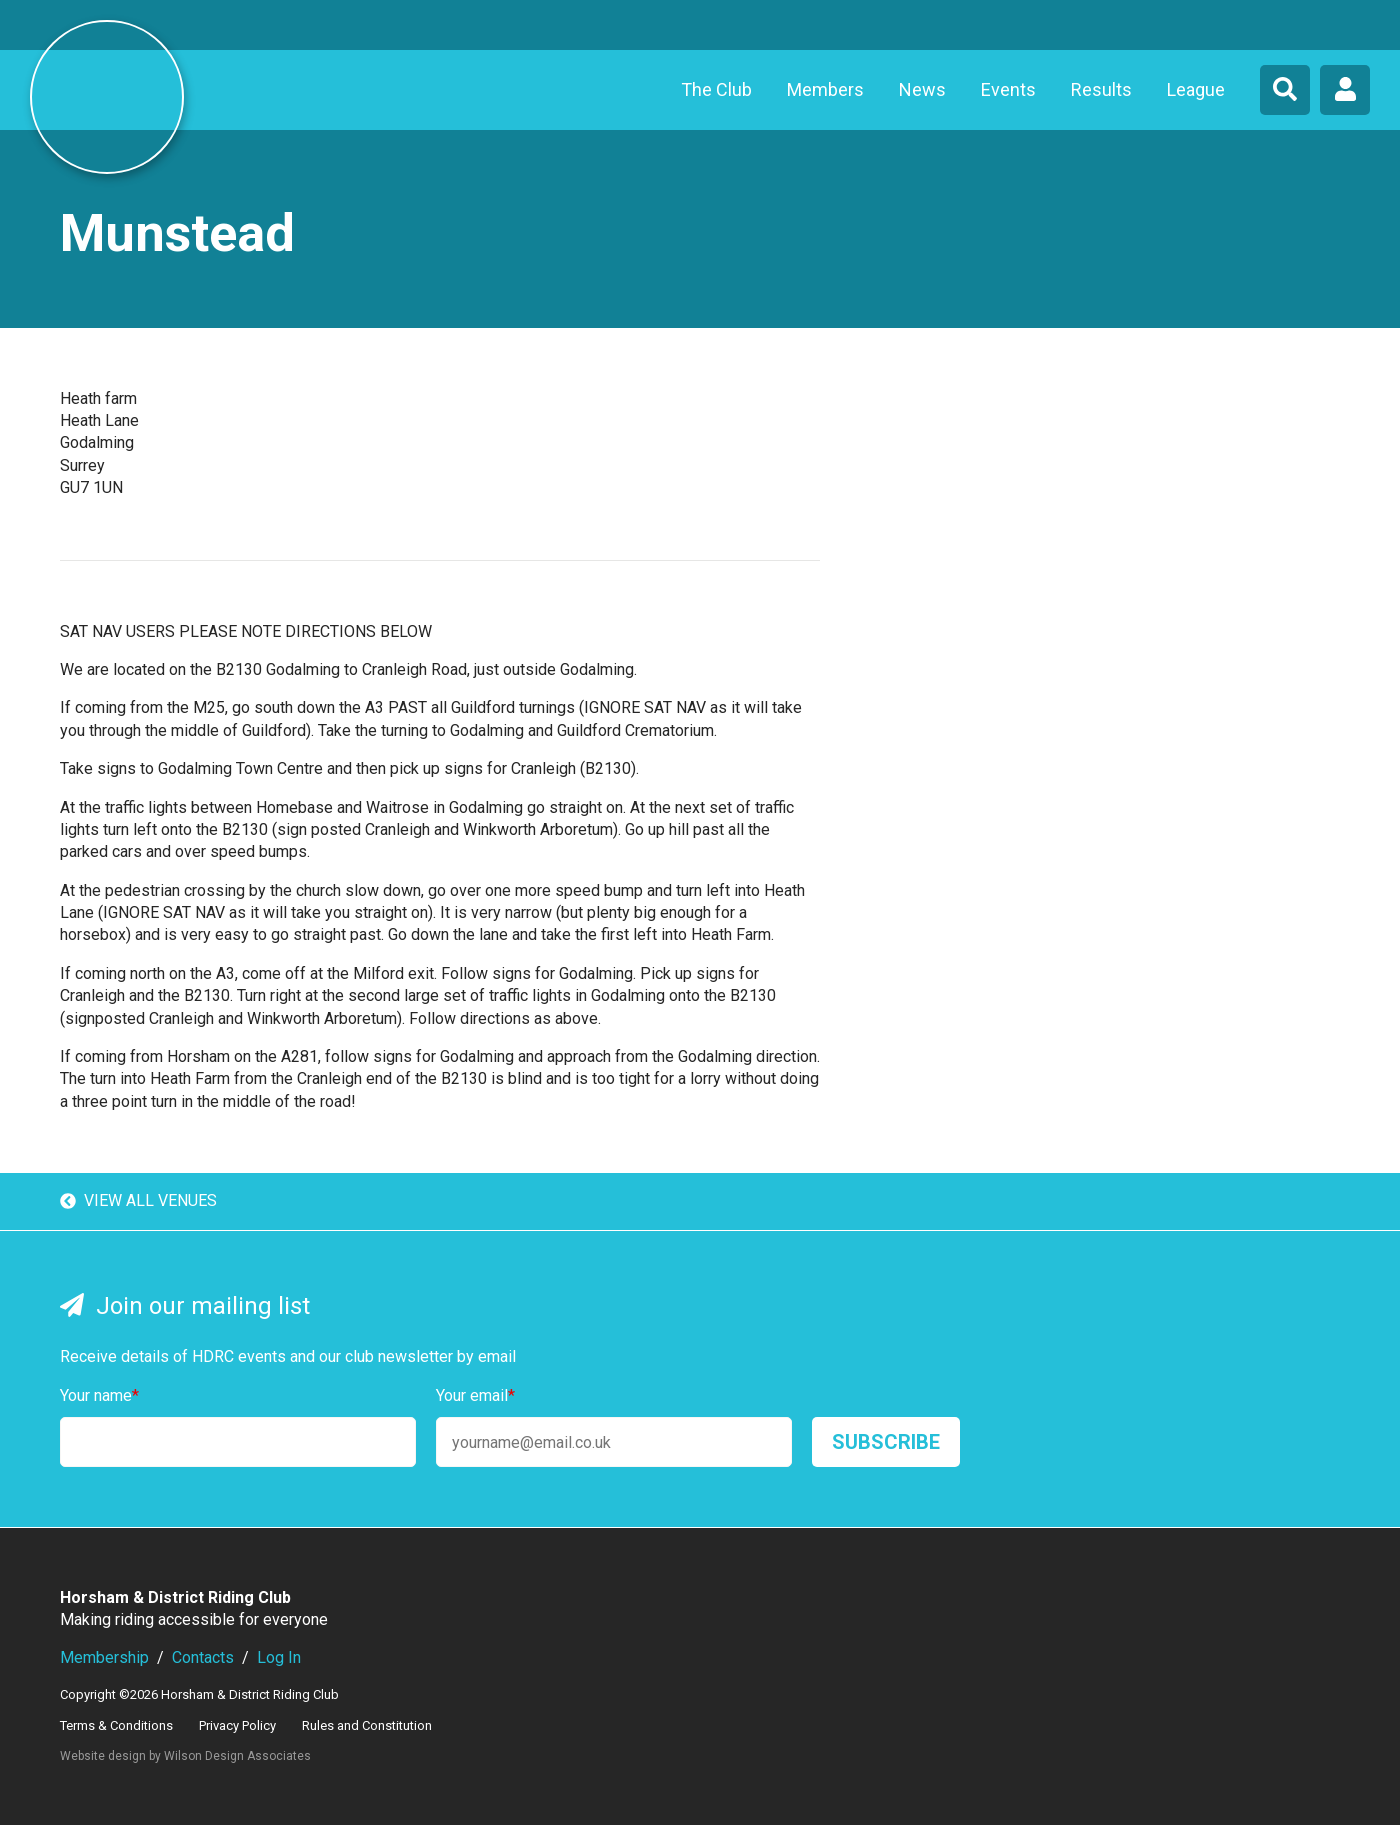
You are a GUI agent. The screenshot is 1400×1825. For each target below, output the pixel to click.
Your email (475, 1395)
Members (825, 89)
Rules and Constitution (367, 1725)
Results (1101, 89)
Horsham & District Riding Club (107, 97)
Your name (99, 1395)
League (1196, 89)
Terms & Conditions (116, 1725)
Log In (279, 1657)
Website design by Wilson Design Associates (185, 1756)
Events (1008, 89)
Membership (104, 1657)
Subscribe (886, 1442)
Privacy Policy (237, 1725)
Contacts (203, 1657)
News (922, 89)
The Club (716, 89)
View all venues (138, 1201)
